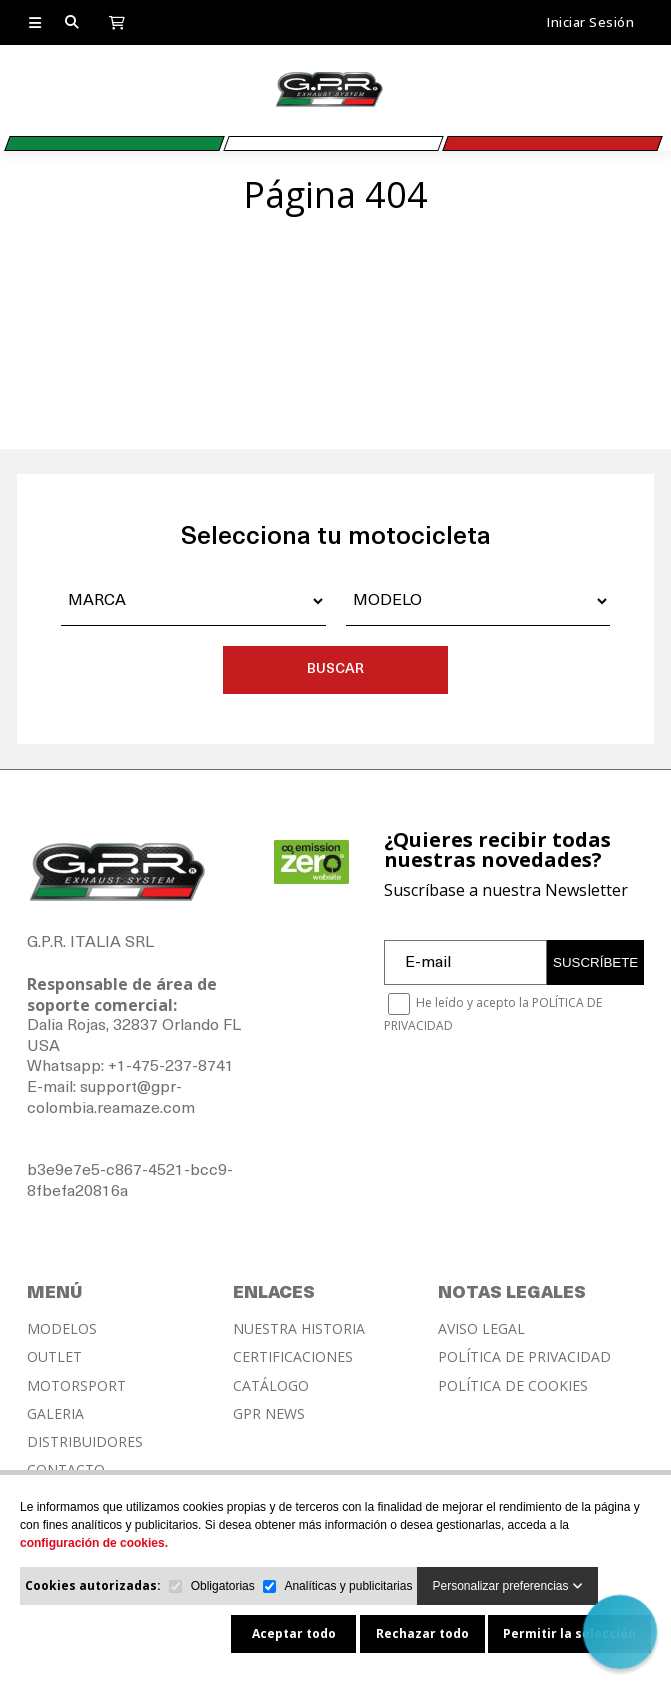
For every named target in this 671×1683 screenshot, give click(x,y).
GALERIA (55, 1414)
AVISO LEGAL (481, 1329)
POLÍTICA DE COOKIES (513, 1386)
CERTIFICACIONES (293, 1357)
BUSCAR (335, 669)
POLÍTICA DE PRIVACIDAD (524, 1357)
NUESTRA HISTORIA (299, 1329)
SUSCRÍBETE (595, 962)
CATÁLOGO (271, 1386)
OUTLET (54, 1357)
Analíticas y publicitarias (348, 1586)
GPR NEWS (269, 1414)
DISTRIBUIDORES (85, 1442)
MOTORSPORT (76, 1386)
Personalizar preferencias (507, 1586)
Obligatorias (223, 1586)
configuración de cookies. (94, 1543)
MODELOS (62, 1329)
